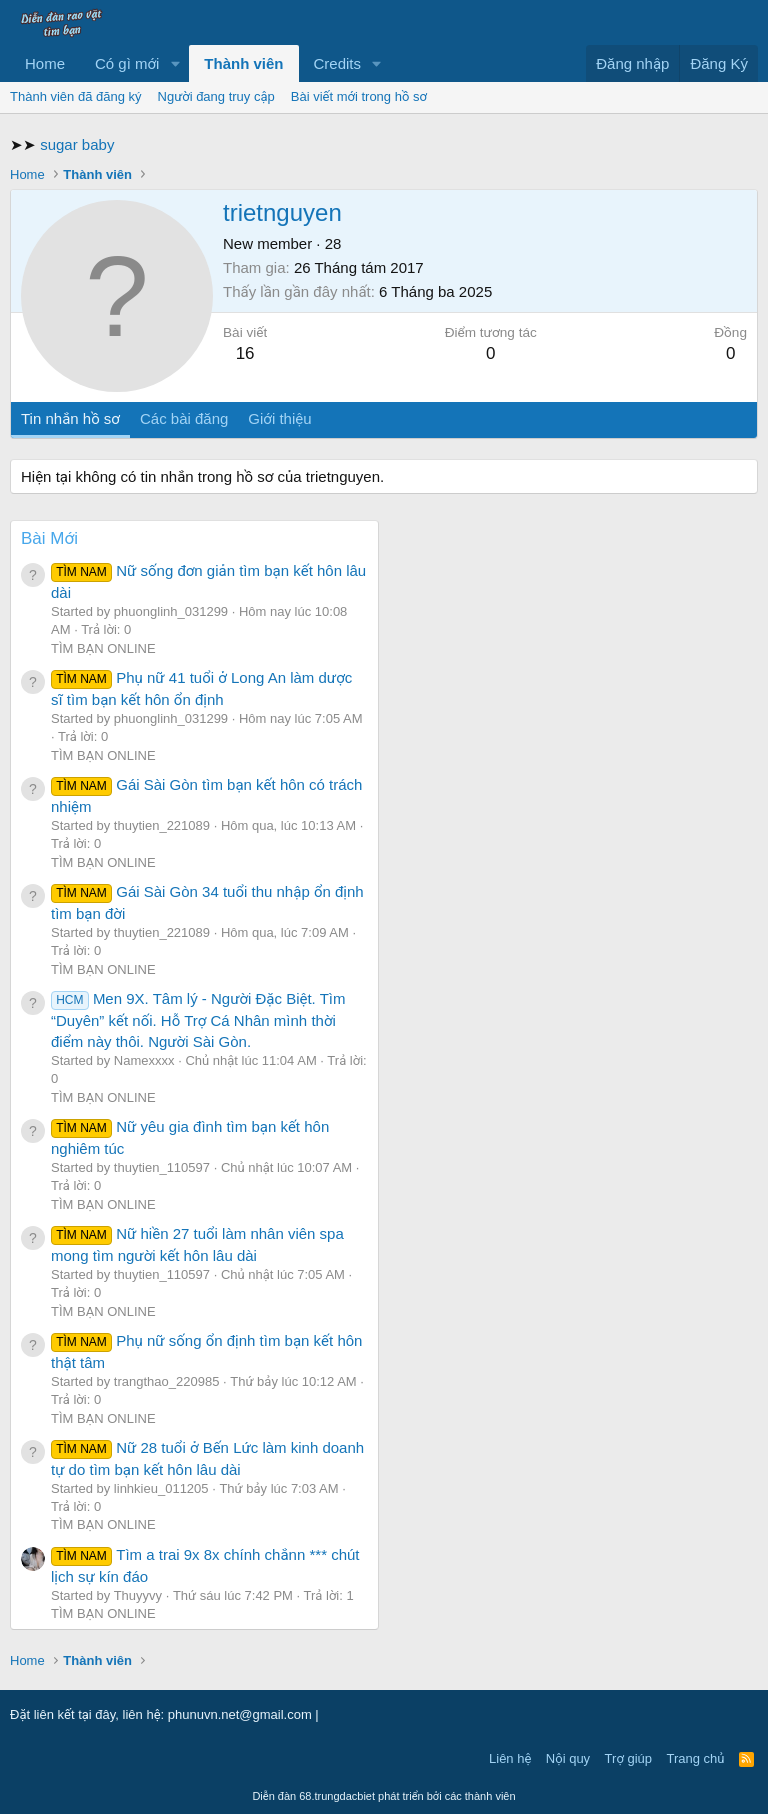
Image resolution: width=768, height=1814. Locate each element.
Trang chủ (696, 1758)
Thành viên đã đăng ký (76, 96)
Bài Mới (49, 538)
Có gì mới (127, 63)
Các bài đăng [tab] (184, 418)
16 (245, 353)
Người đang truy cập (216, 96)
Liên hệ (510, 1758)
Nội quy (568, 1758)
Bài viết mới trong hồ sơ (359, 96)
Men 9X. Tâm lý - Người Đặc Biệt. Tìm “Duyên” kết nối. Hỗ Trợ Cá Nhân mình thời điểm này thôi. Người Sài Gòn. (198, 1020)
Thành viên (243, 63)
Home (45, 63)
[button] (175, 63)
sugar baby (77, 144)
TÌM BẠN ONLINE (103, 648)
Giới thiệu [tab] (279, 418)
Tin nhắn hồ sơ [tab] (70, 418)
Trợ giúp (628, 1758)
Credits (338, 63)
